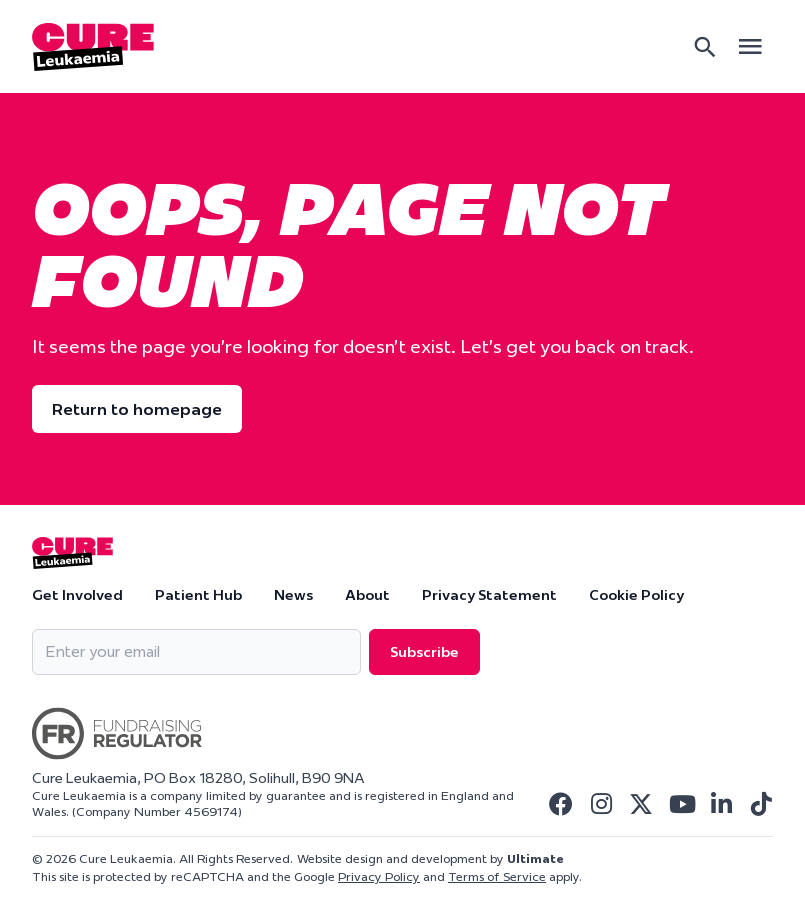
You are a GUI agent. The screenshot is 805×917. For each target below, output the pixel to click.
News (293, 595)
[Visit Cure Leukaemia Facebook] (561, 804)
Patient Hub (198, 595)
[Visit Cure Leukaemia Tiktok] (761, 804)
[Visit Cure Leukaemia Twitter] (641, 804)
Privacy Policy (379, 876)
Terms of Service (497, 876)
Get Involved (77, 595)
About (367, 595)
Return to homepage (137, 409)
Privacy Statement (489, 595)
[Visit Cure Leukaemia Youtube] (681, 804)
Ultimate (535, 858)
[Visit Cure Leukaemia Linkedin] (721, 804)
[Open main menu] (750, 46)
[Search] (705, 47)
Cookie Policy (636, 595)
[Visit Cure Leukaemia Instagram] (601, 804)
